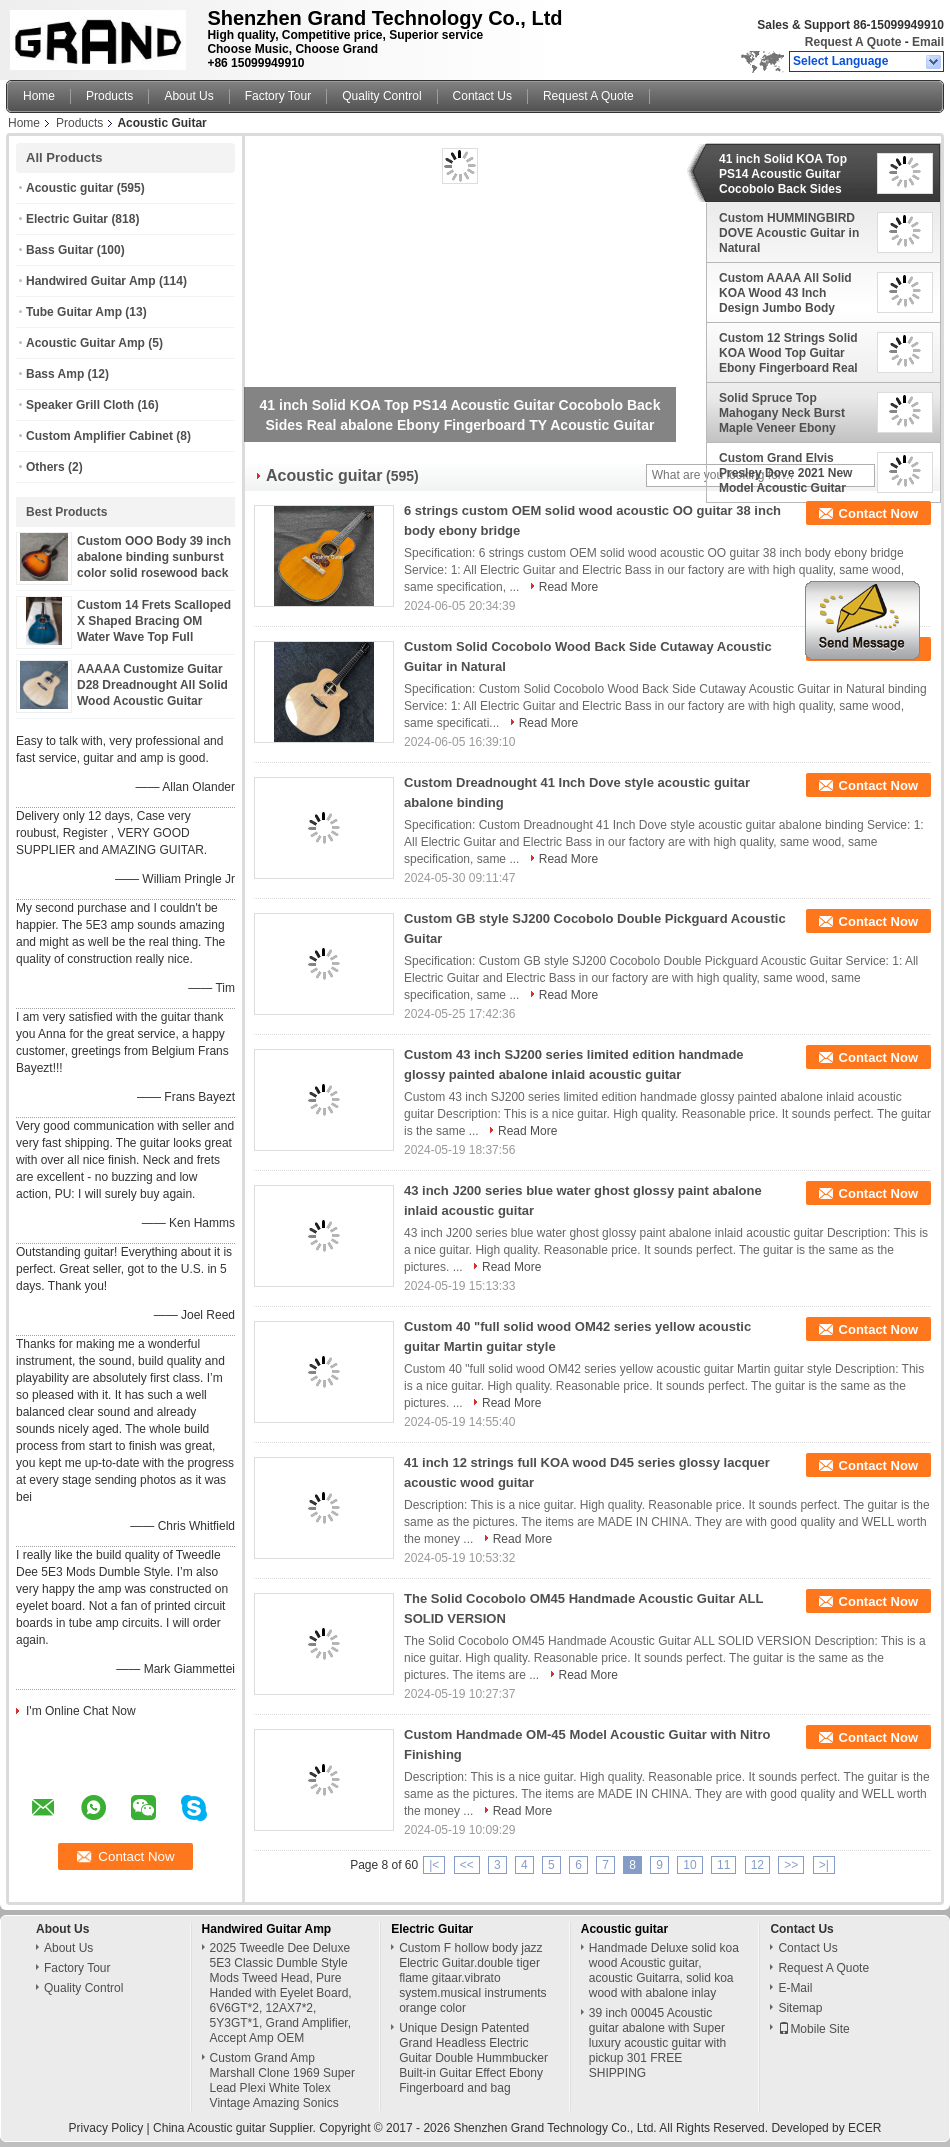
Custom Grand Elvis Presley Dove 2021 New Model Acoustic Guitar (785, 473)
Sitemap (800, 2008)
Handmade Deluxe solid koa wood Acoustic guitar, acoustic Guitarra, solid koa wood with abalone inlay (664, 1970)
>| (824, 1865)
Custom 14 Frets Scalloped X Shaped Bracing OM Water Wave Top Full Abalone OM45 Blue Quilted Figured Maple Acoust (155, 637)
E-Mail (795, 1988)
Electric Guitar (67, 219)
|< (434, 1865)
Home (39, 96)
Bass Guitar (59, 250)
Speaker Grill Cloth (80, 405)
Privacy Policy (106, 2128)
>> (791, 1865)
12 (757, 1865)
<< (467, 1865)
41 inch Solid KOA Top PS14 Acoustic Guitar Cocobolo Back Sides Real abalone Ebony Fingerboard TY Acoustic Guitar (790, 174)
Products (109, 96)
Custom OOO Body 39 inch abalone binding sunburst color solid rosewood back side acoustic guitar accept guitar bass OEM (154, 573)
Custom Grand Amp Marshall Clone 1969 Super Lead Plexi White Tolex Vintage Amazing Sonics (282, 2080)
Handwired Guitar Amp (91, 281)
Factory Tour (278, 96)
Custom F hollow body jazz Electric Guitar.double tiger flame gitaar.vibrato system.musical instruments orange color (472, 1978)
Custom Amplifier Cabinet (99, 436)
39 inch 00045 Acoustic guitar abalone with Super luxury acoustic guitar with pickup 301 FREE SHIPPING (657, 2043)
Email (928, 42)
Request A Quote (853, 42)
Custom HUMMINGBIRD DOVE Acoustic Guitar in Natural (789, 233)
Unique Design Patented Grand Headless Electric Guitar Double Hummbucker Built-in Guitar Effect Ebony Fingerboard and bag (473, 2058)
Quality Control (381, 96)
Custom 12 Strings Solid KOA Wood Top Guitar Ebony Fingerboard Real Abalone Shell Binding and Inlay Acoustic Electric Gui (788, 353)
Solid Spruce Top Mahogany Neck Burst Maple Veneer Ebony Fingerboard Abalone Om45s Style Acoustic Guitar (782, 413)
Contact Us (482, 96)
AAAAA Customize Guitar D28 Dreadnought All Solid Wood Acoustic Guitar (152, 685)
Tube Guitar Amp (74, 312)
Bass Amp (55, 374)
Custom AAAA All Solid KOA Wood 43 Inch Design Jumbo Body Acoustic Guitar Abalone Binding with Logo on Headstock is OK (789, 293)
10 (689, 1865)
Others (45, 467)
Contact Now (878, 513)
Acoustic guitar (69, 188)
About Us (188, 96)
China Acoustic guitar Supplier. (236, 2128)
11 (723, 1865)
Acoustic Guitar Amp (85, 343)
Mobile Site (813, 2029)
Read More (568, 587)
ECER (864, 2128)
